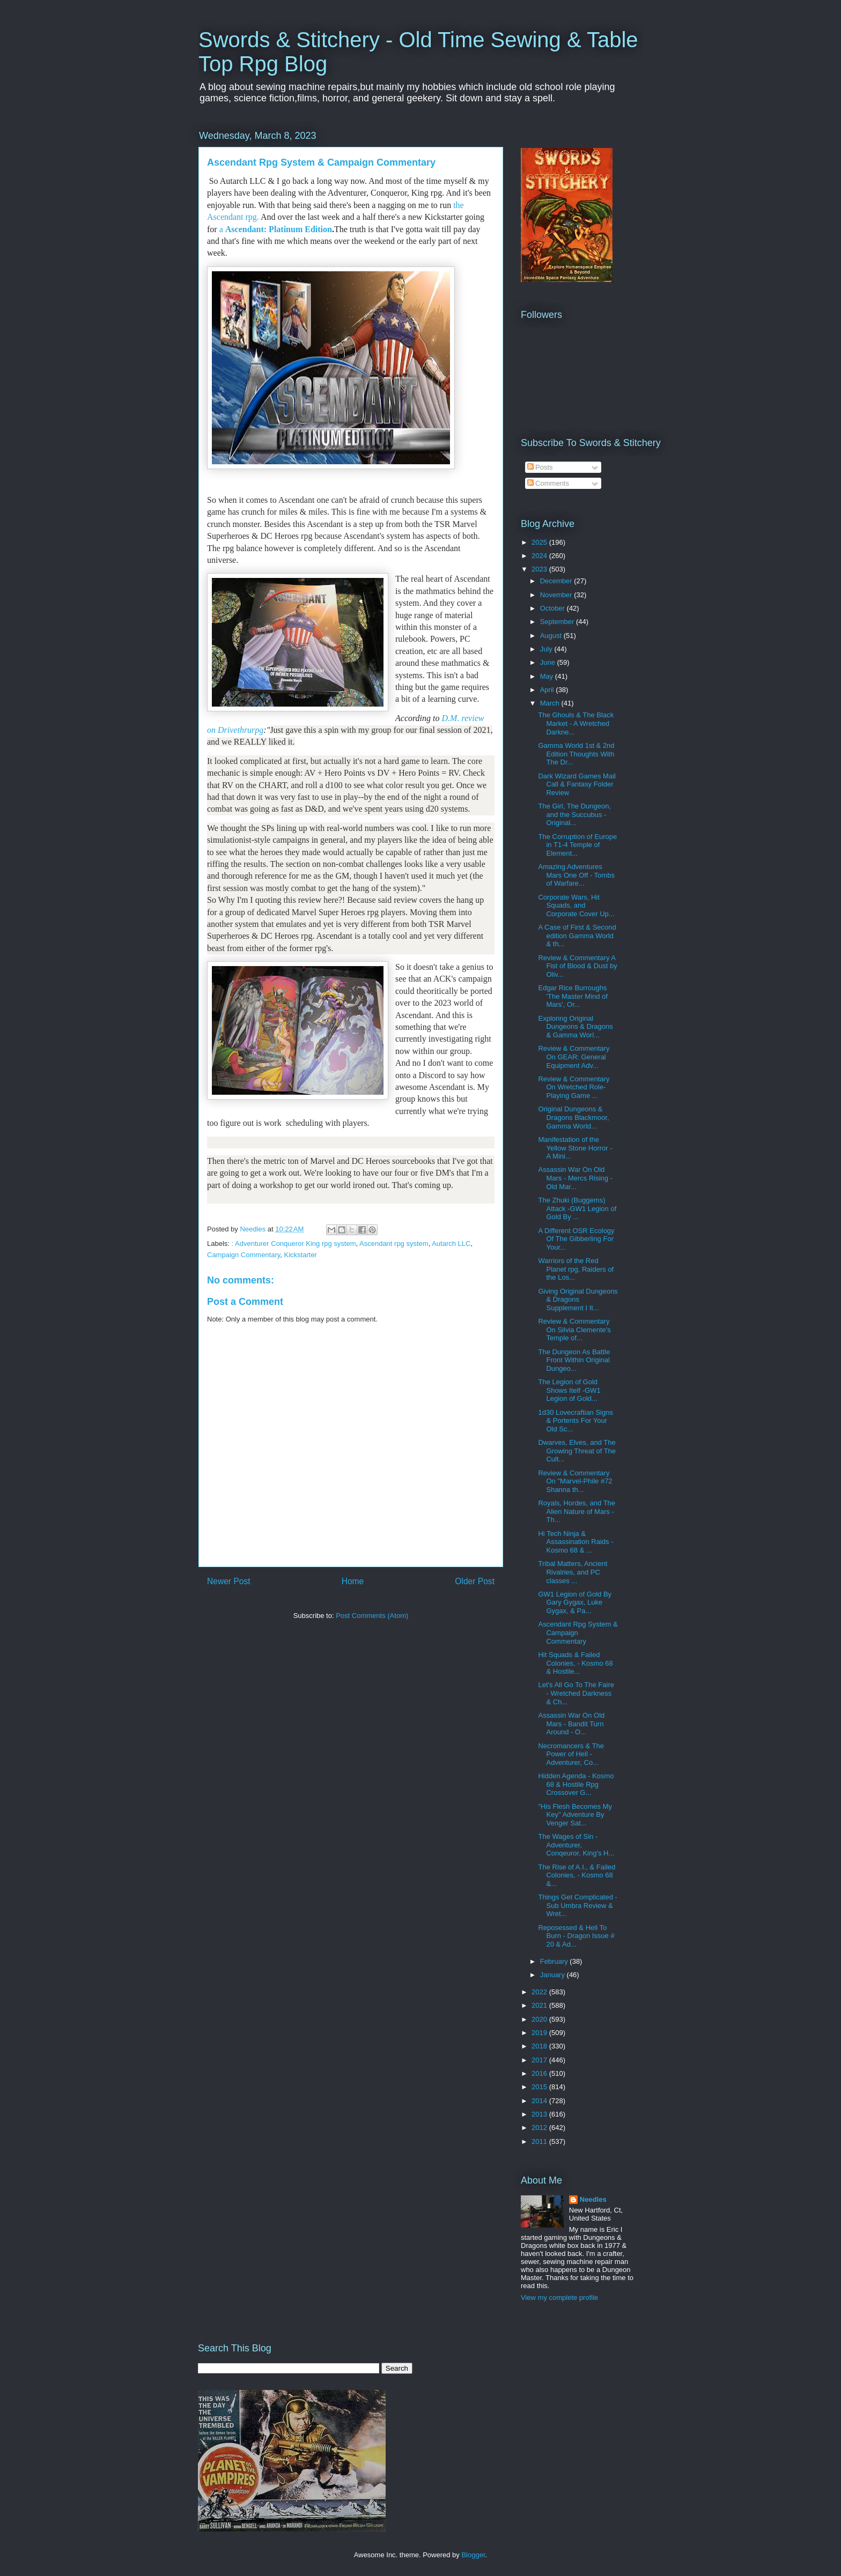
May (547, 676)
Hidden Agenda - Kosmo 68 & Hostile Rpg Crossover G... (576, 1784)
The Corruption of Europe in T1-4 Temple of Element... (577, 845)
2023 (540, 569)
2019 (540, 2033)
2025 (540, 542)
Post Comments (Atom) (372, 1616)
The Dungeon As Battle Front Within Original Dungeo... (574, 1360)
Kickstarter (300, 1255)
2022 (540, 1992)
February (555, 1961)
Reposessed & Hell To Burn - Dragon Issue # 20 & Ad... (576, 1936)
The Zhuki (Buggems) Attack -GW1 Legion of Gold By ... (577, 1208)
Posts (540, 467)
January (553, 1975)
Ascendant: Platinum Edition (278, 229)
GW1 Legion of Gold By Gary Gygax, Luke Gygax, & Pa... (574, 1602)
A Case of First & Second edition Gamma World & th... (577, 935)
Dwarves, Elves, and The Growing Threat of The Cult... (577, 1450)
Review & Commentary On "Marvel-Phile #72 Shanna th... (575, 1481)
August (552, 636)
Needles (593, 2199)
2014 (540, 2101)
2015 (540, 2087)
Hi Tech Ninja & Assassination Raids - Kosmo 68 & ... (575, 1542)
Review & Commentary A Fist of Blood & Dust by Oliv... (577, 966)
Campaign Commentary (243, 1255)
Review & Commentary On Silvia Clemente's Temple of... (574, 1329)
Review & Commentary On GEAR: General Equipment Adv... (573, 1056)
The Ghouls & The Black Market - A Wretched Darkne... (576, 723)
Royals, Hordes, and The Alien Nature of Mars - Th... (576, 1511)
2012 (540, 2128)
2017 (540, 2060)
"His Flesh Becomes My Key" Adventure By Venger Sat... (575, 1814)
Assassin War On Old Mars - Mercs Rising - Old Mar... (575, 1177)
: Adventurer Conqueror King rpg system (294, 1243)
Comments (548, 483)
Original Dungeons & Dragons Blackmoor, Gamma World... (573, 1117)
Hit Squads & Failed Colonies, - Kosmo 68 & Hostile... (575, 1663)
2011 (540, 2141)
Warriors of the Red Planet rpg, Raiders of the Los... (576, 1269)
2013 (540, 2114)
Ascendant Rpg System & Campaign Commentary (577, 1632)
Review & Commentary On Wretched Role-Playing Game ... (573, 1087)
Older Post (475, 1581)
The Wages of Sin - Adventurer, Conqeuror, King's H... (576, 1844)
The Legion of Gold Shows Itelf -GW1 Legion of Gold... (569, 1390)
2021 (540, 2005)
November (557, 595)
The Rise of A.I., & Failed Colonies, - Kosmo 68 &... (576, 1875)
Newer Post (228, 1581)
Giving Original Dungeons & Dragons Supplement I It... (577, 1299)
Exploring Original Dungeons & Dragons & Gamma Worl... (575, 1026)
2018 (540, 2046)
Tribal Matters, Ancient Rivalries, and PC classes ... (572, 1572)
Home (353, 1581)
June (548, 662)
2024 (540, 556)
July (547, 649)
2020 (540, 2019)
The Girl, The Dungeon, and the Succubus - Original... (574, 814)
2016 (540, 2073)
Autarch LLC (451, 1243)
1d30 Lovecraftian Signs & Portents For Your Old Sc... (575, 1420)
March (551, 703)
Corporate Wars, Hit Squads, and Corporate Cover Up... (576, 905)
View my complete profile (559, 2297)
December (557, 581)
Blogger (473, 2555)
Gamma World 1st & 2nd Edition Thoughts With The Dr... (576, 753)
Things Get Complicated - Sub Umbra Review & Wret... (577, 1905)
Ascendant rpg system (394, 1243)
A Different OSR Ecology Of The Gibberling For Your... (576, 1239)
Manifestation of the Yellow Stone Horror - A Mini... (575, 1147)
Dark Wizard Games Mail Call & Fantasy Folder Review (576, 784)
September (558, 622)
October (553, 608)
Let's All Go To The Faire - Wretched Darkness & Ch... (576, 1693)
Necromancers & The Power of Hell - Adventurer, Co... (571, 1754)
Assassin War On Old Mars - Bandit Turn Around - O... (571, 1723)
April (548, 690)
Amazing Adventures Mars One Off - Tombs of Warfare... (576, 875)
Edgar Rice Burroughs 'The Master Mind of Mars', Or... (572, 996)
